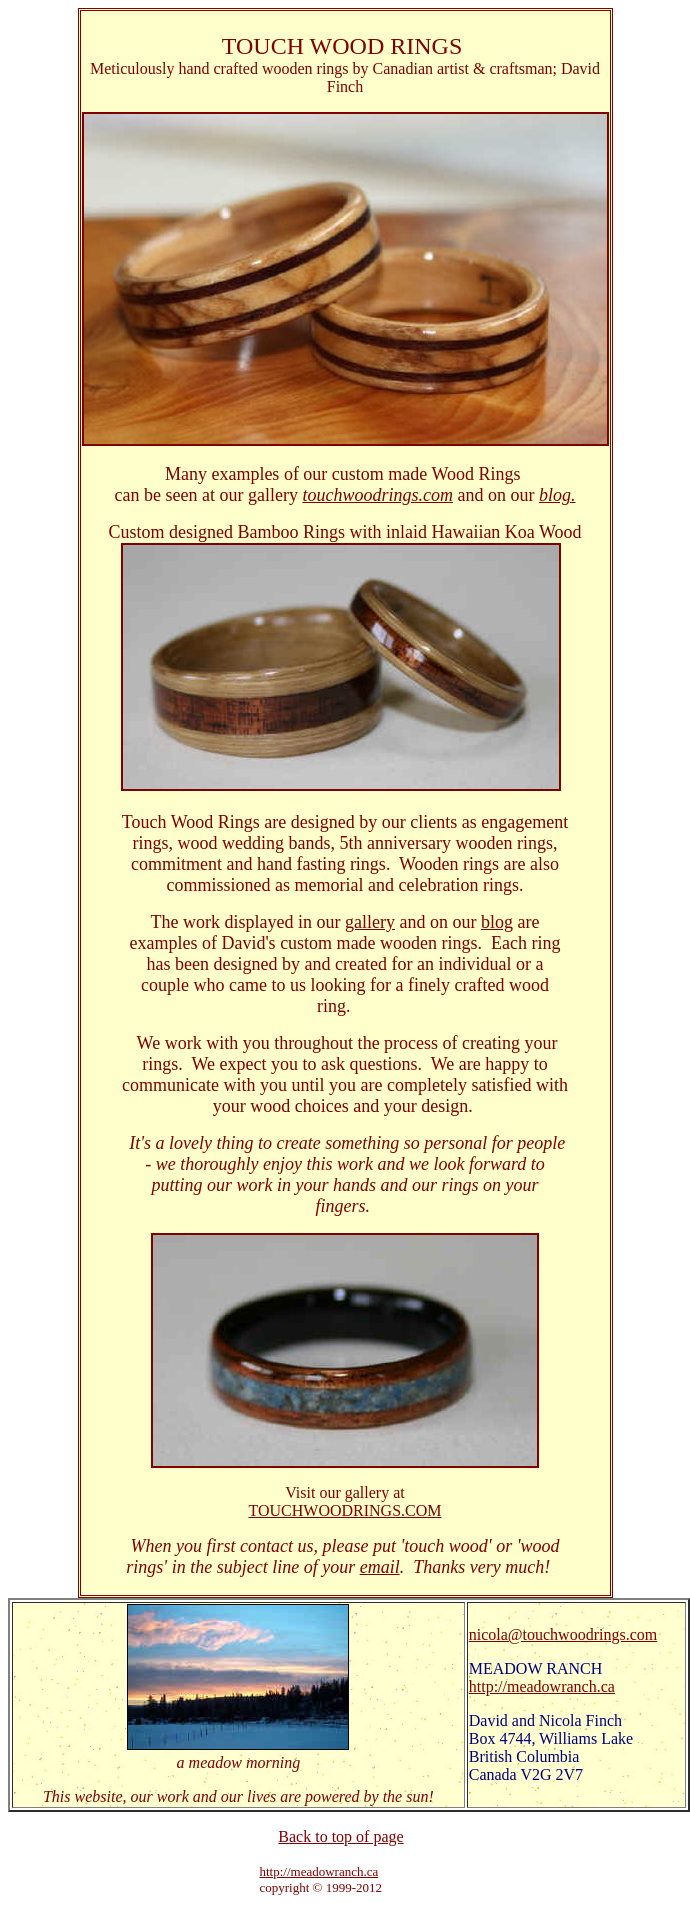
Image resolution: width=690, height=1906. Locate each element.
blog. (557, 495)
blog (497, 922)
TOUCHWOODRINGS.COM (344, 1510)
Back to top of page (340, 1836)
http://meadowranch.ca (542, 1686)
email (380, 1567)
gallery (370, 922)
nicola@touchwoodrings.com (563, 1634)
